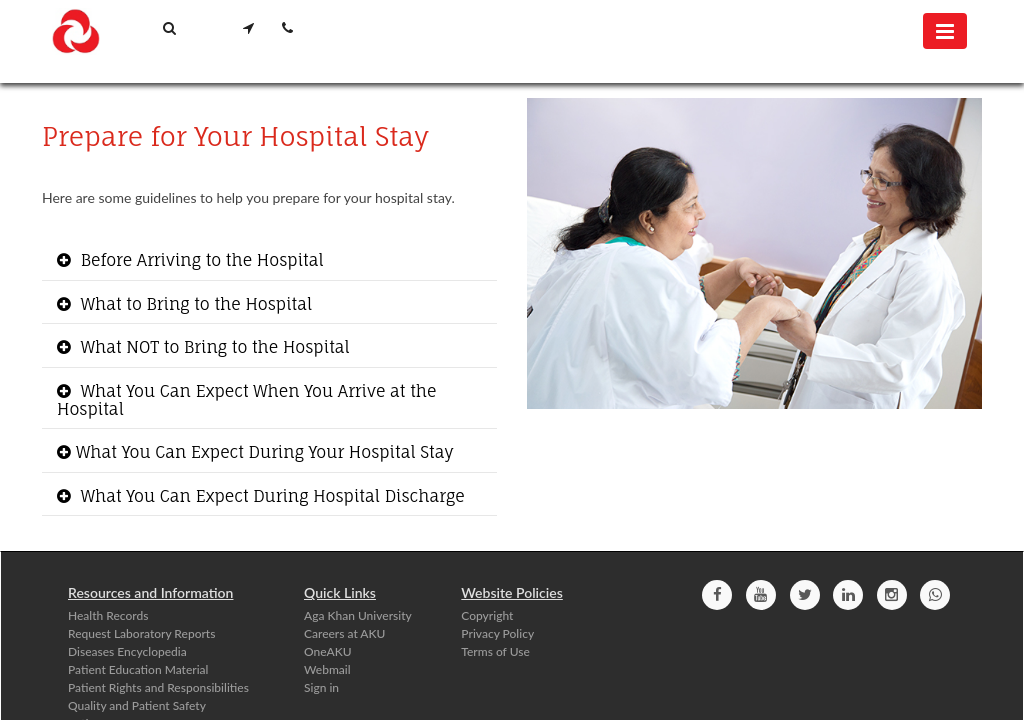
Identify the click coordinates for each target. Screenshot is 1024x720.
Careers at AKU (344, 633)
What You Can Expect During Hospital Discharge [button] (270, 496)
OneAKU (328, 651)
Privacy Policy (497, 633)
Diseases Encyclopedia (127, 651)
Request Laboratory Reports (141, 633)
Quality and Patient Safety (137, 705)
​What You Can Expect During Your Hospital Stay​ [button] (265, 452)
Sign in (321, 687)
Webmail (327, 669)
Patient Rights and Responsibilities (158, 687)
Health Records (108, 615)
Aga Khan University (358, 615)
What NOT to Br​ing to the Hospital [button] (213, 347)
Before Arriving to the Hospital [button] (200, 260)
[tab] (269, 261)
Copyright (487, 615)
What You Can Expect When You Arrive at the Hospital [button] (247, 400)
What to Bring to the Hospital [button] (194, 304)
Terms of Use (495, 651)
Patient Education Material (138, 669)
